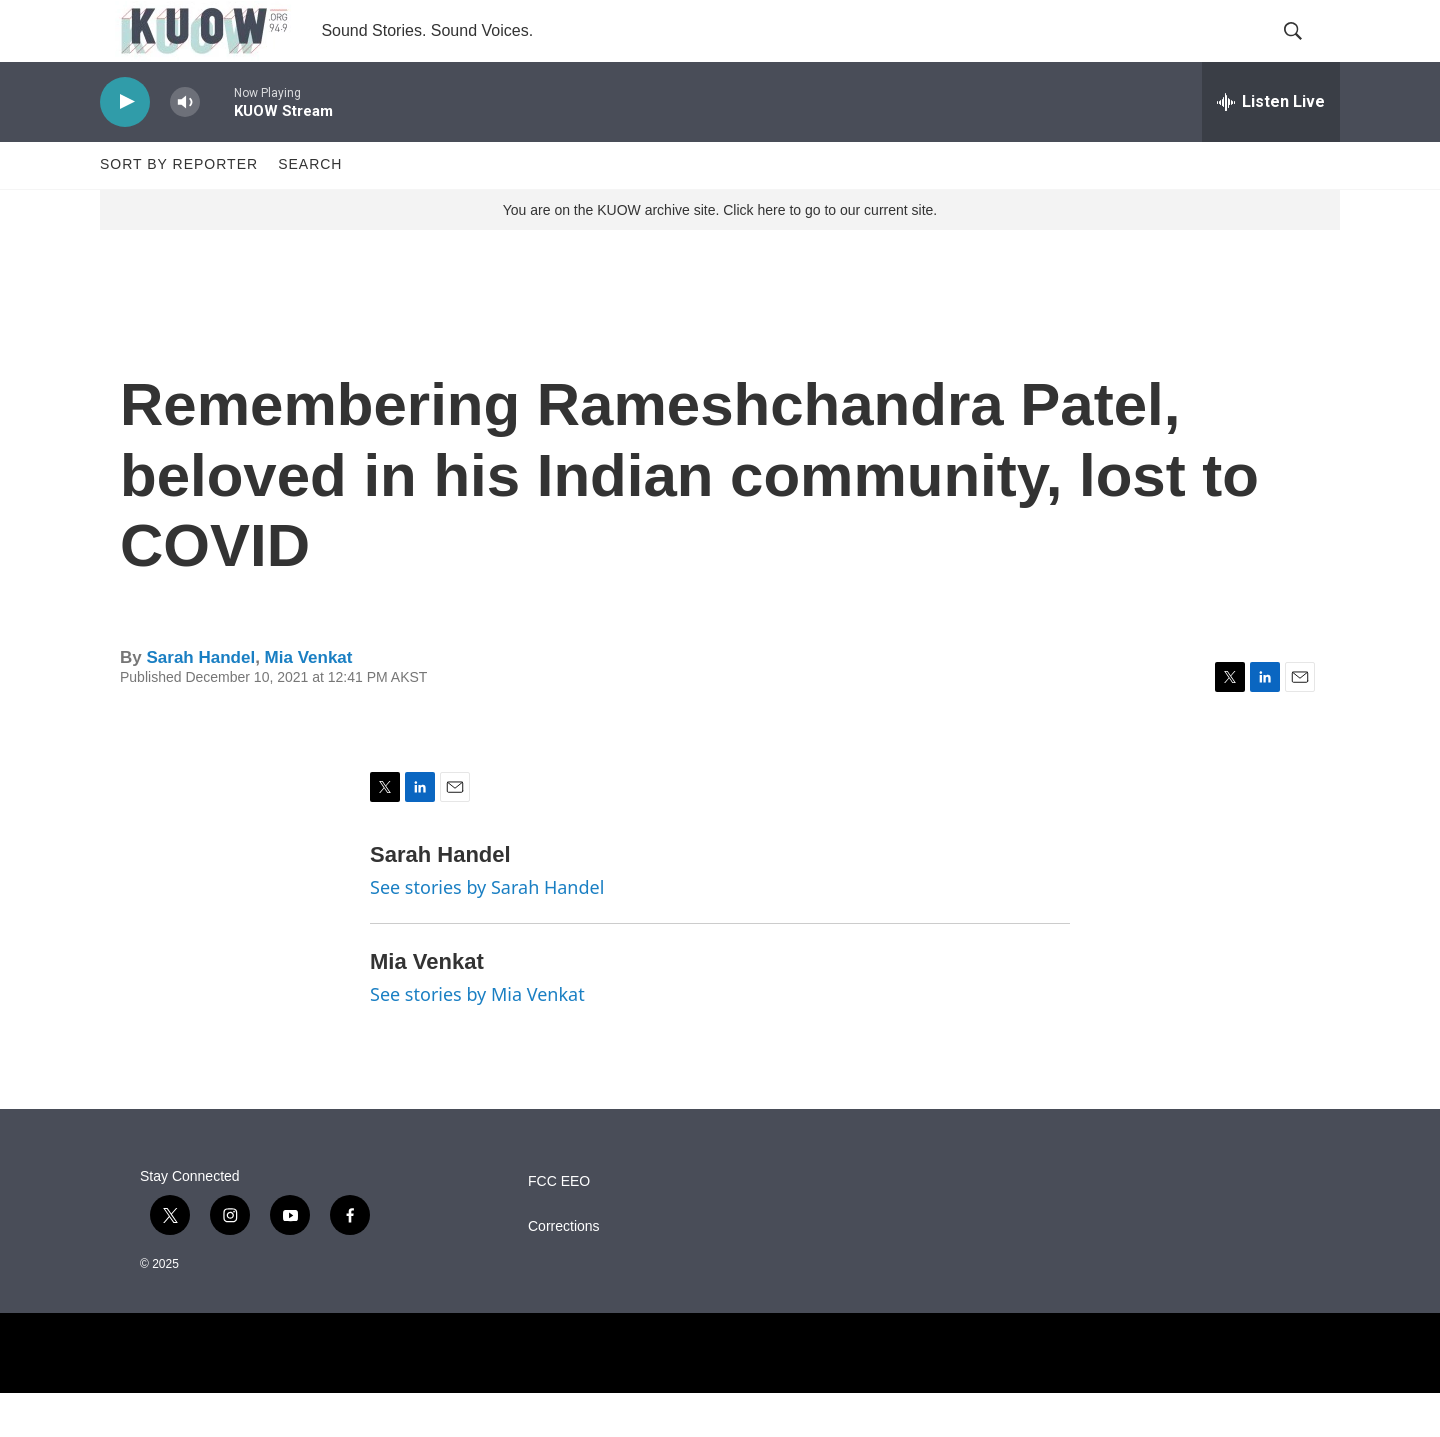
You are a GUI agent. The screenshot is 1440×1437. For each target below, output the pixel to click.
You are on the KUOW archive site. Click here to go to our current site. (720, 253)
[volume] (185, 145)
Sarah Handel (200, 700)
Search (310, 208)
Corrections (564, 1270)
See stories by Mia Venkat (477, 1037)
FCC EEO (559, 1225)
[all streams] (1271, 145)
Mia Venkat (309, 700)
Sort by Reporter (179, 208)
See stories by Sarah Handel (487, 930)
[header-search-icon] (1308, 53)
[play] (125, 145)
